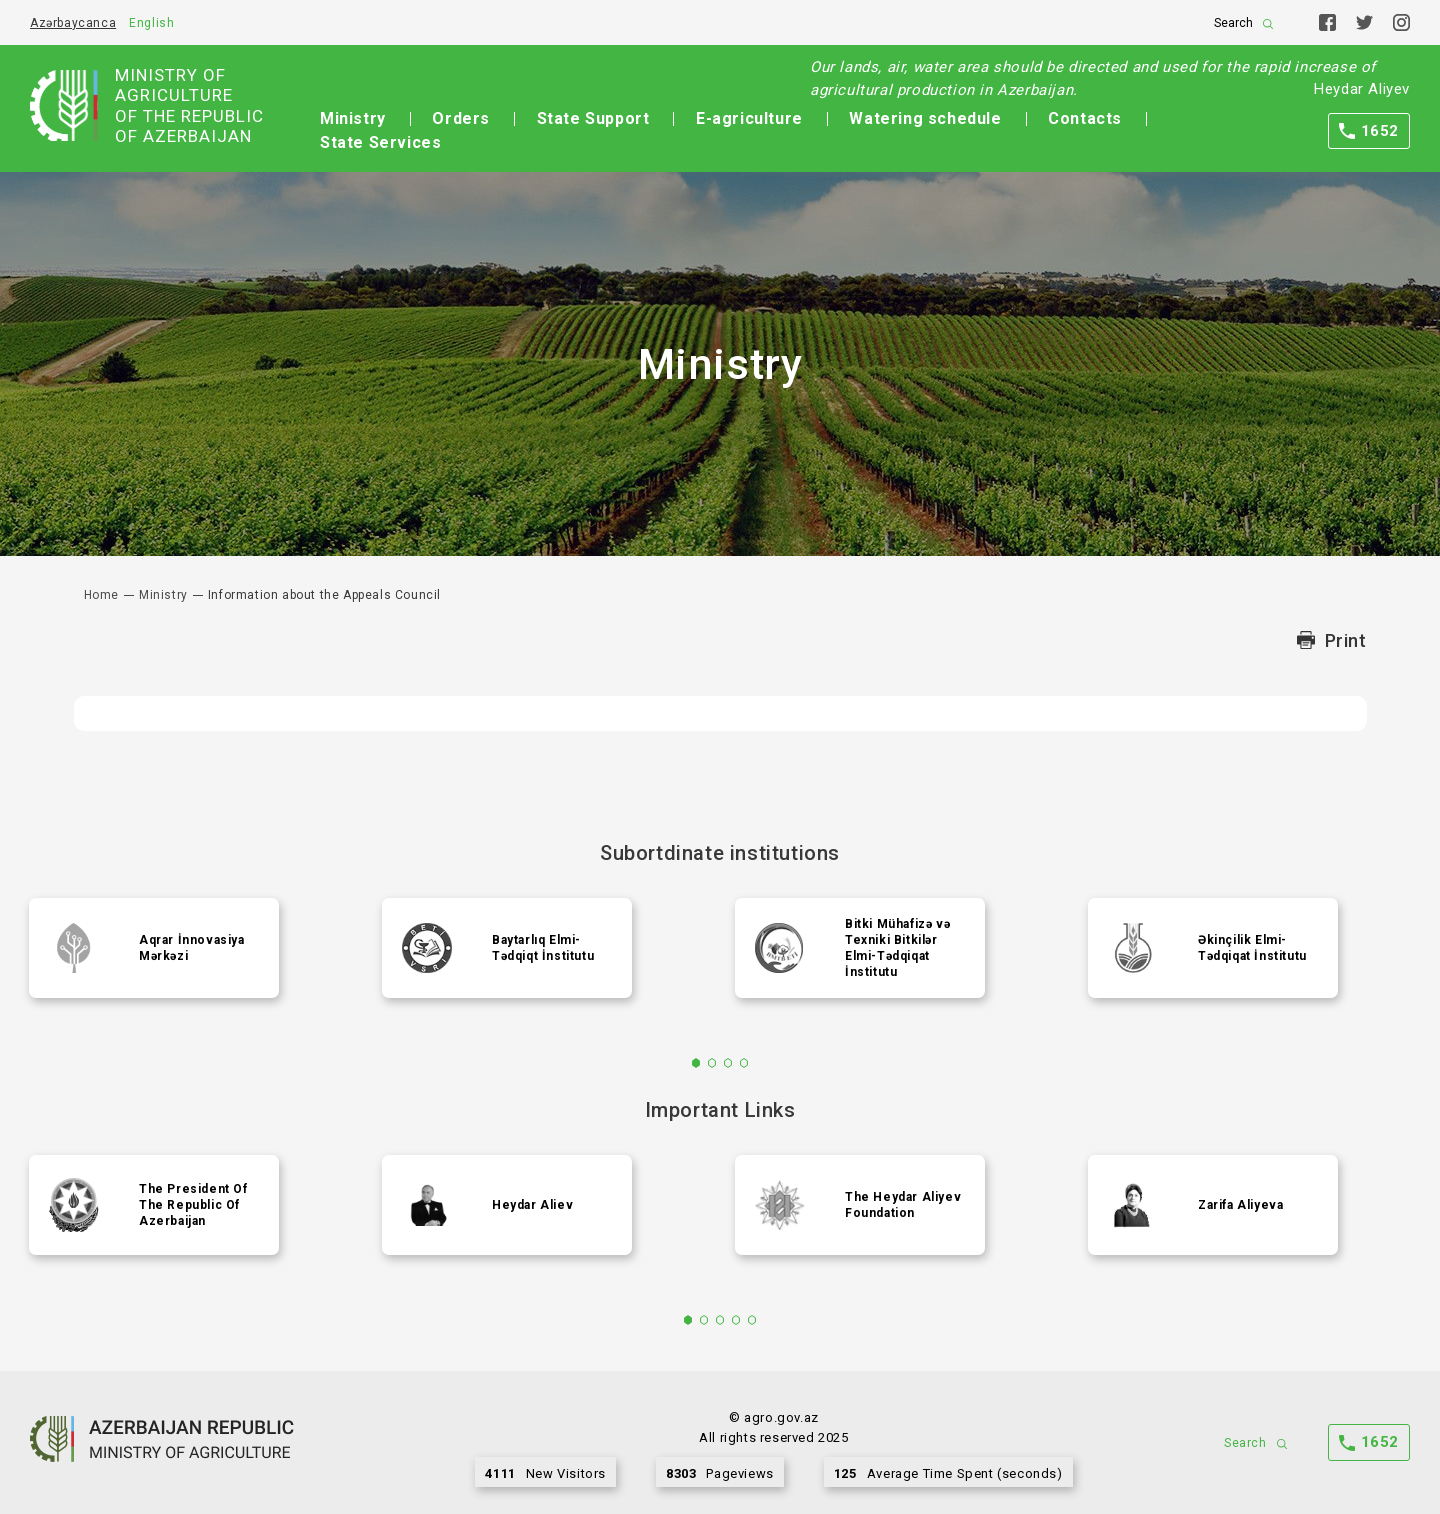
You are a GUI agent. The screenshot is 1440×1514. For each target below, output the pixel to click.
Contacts (1085, 118)
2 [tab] (712, 1063)
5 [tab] (752, 1320)
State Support (593, 118)
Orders (461, 118)
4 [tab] (744, 1063)
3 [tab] (728, 1063)
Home (101, 595)
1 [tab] (696, 1063)
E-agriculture (749, 118)
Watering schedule (925, 118)
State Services (380, 142)
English (151, 23)
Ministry (353, 118)
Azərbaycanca (73, 23)
